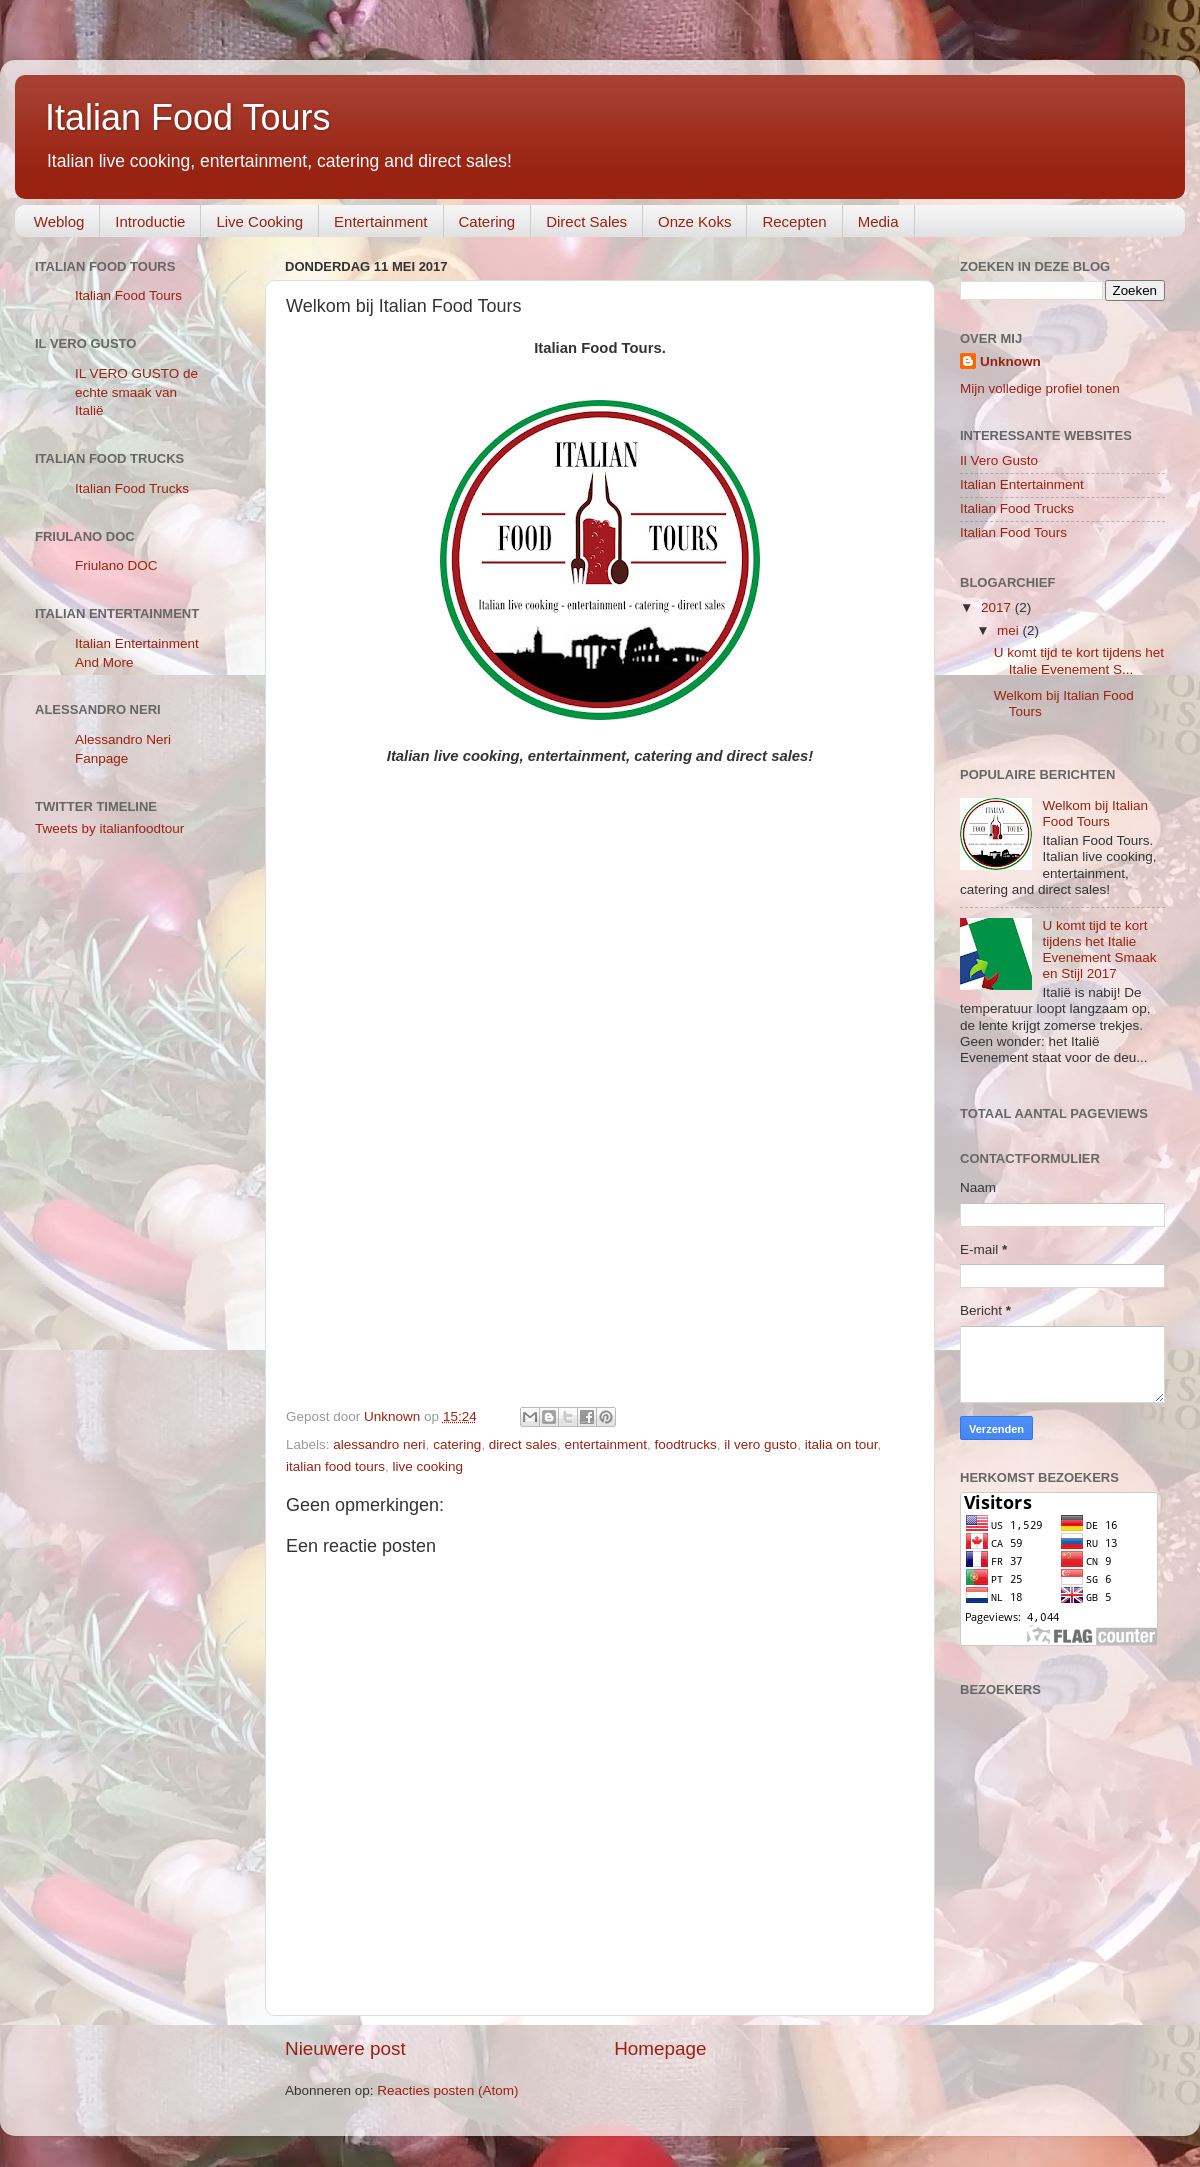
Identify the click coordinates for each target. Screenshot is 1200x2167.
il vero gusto (760, 1444)
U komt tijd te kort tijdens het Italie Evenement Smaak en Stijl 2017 (1099, 950)
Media (878, 221)
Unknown (1010, 361)
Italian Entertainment (1022, 484)
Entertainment (380, 221)
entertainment (605, 1444)
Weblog (59, 221)
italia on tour (841, 1444)
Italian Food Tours (188, 117)
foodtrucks (686, 1444)
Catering (487, 221)
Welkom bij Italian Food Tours (1095, 813)
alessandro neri (379, 1444)
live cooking (428, 1466)
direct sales (523, 1444)
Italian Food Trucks (132, 488)
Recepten (794, 221)
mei (1010, 630)
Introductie (150, 221)
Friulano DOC (116, 565)
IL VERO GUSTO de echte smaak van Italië (136, 392)
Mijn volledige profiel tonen (1040, 388)
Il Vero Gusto (999, 460)
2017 (998, 607)
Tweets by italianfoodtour (109, 828)
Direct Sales (586, 221)
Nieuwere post (345, 2048)
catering (457, 1444)
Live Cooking (259, 221)
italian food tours (335, 1466)
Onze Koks (694, 221)
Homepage (660, 2048)
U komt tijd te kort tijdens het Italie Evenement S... (1079, 660)
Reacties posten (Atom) (447, 2090)
